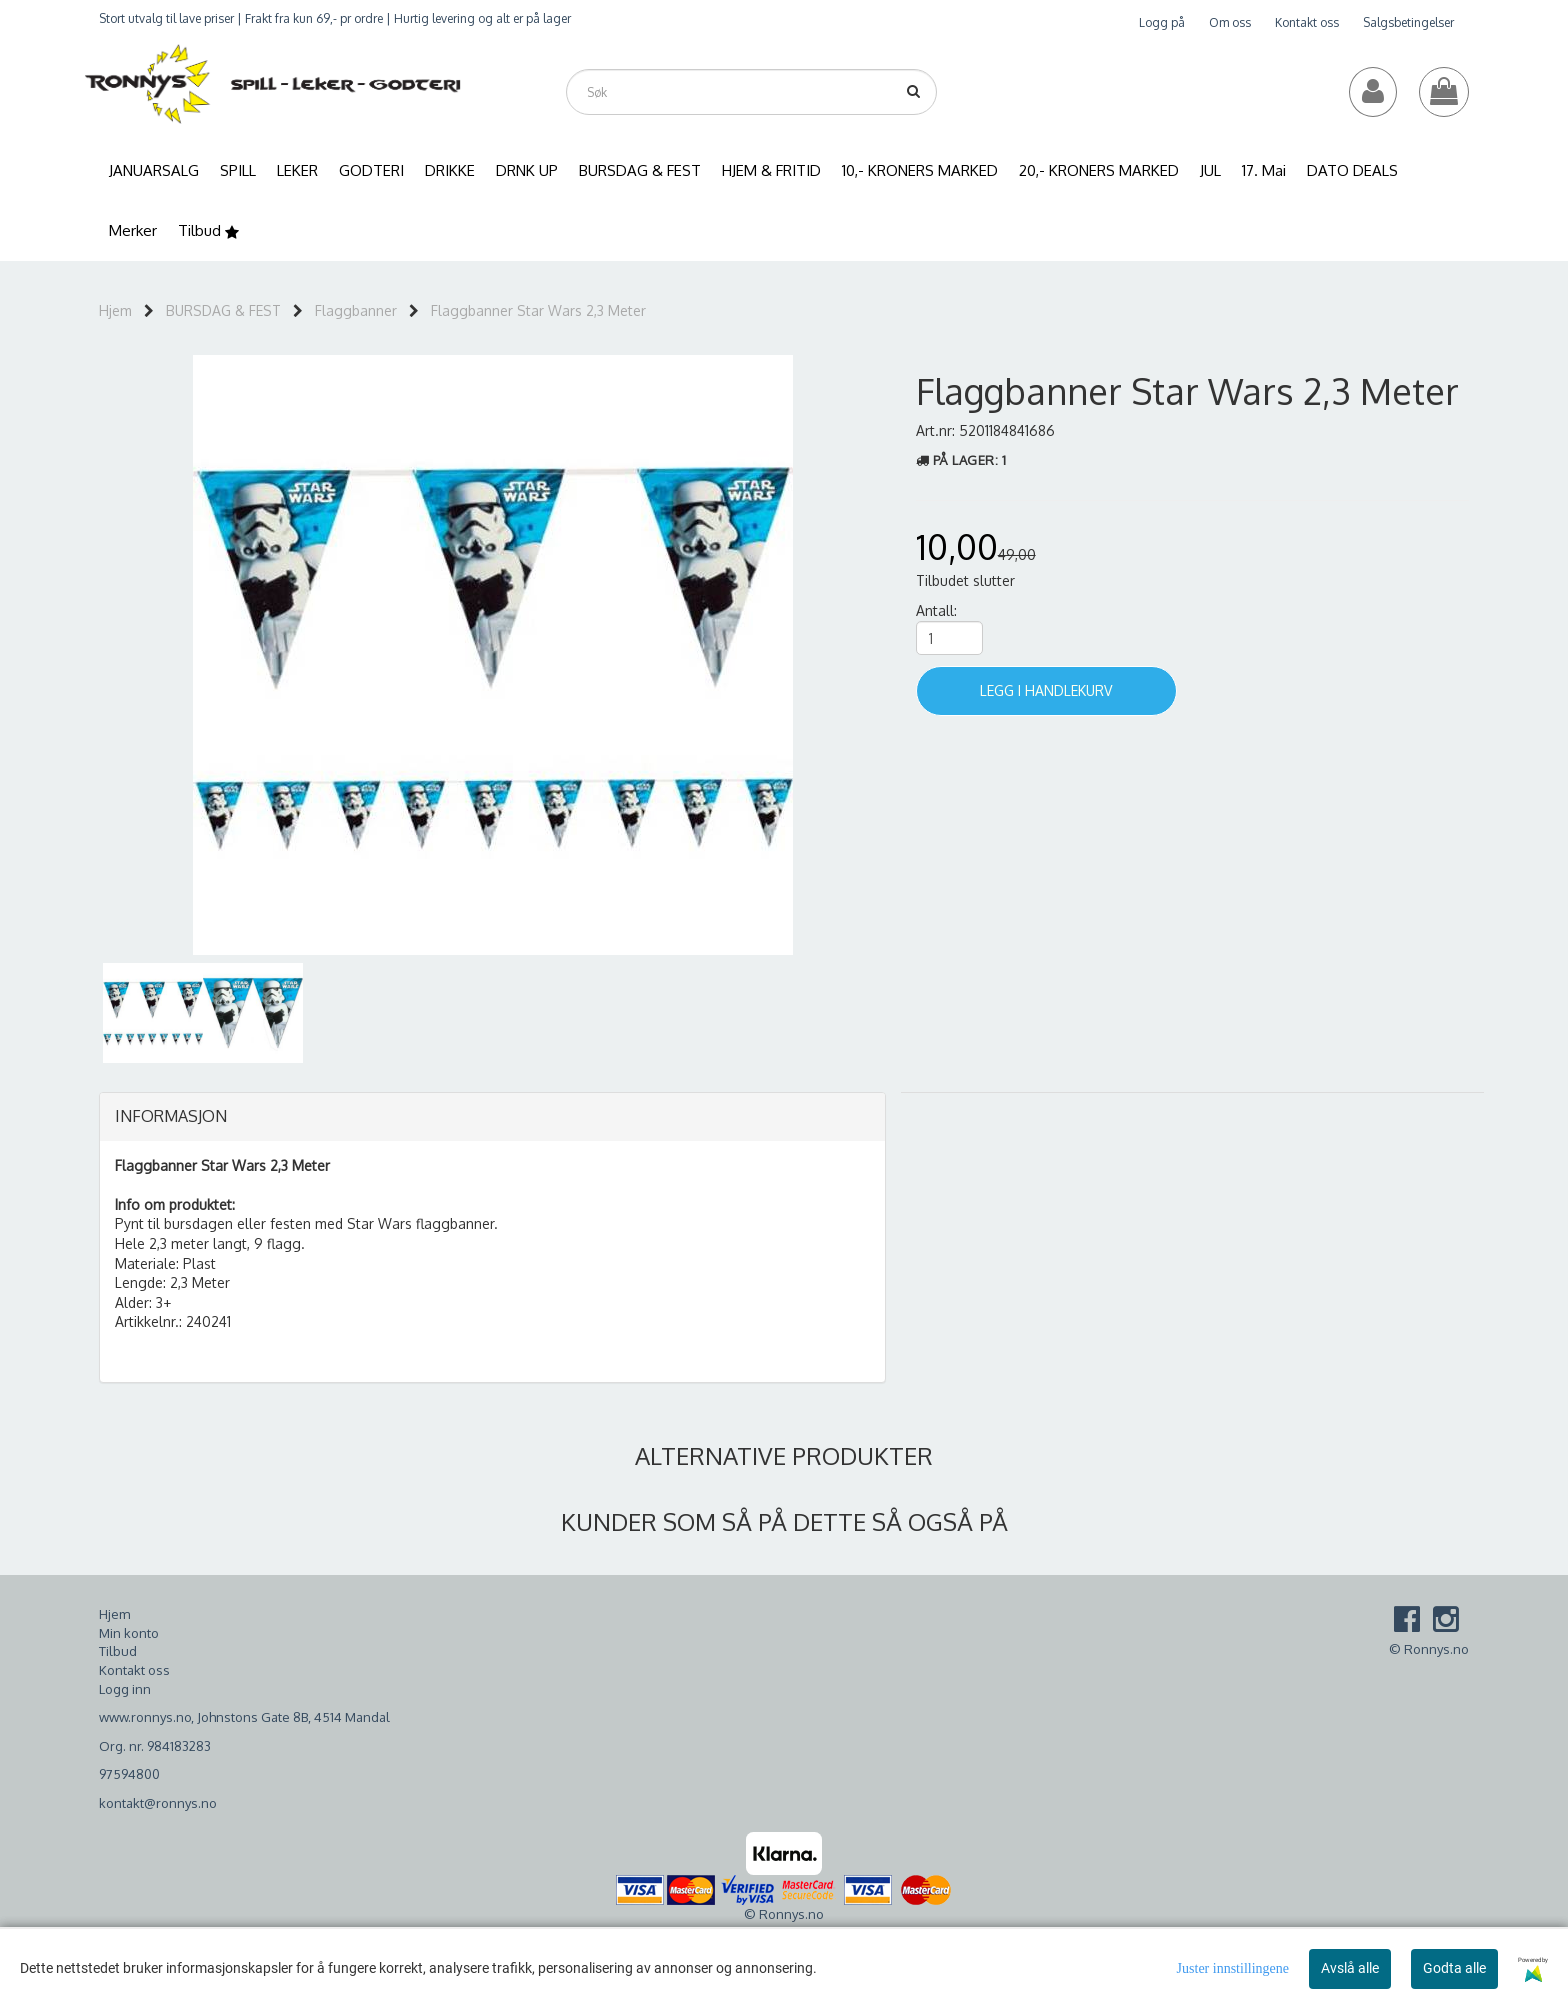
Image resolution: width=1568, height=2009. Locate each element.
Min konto (129, 1633)
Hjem (115, 310)
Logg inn (125, 1689)
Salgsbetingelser (1408, 22)
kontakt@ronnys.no (158, 1803)
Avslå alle (1350, 1968)
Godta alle (1454, 1968)
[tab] (492, 1117)
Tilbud (118, 1651)
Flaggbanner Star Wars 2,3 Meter (538, 310)
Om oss (1230, 22)
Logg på (1162, 22)
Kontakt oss (1307, 22)
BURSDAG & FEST (223, 310)
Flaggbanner (356, 310)
